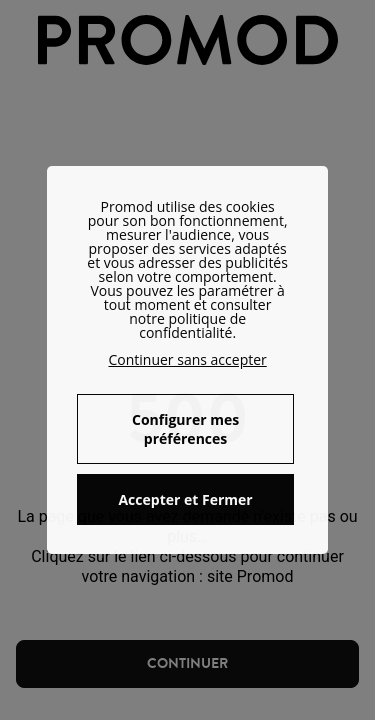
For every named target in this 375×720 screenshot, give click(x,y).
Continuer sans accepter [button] (187, 359)
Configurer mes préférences (185, 429)
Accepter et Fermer (185, 499)
